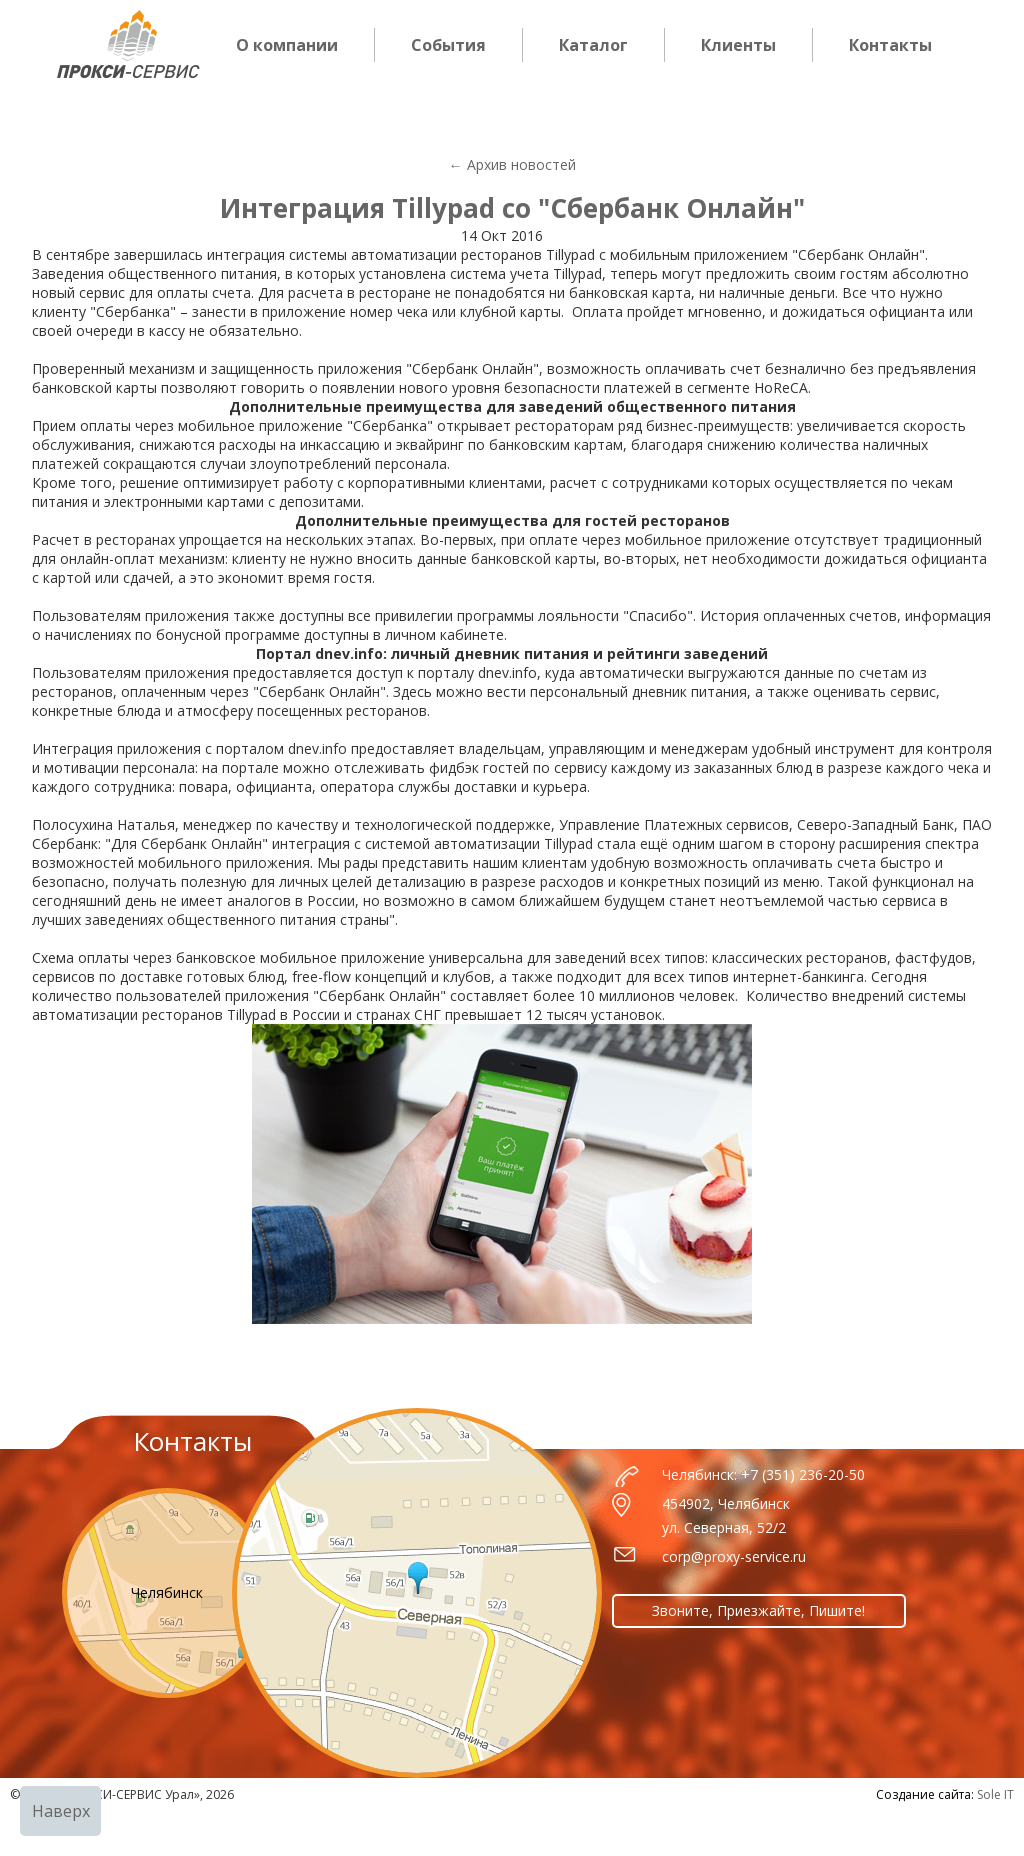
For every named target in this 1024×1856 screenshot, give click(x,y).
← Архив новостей (512, 164)
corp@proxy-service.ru (734, 1556)
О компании (287, 45)
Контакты (890, 45)
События (448, 45)
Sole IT (995, 1794)
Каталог (593, 45)
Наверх (61, 1811)
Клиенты (738, 45)
